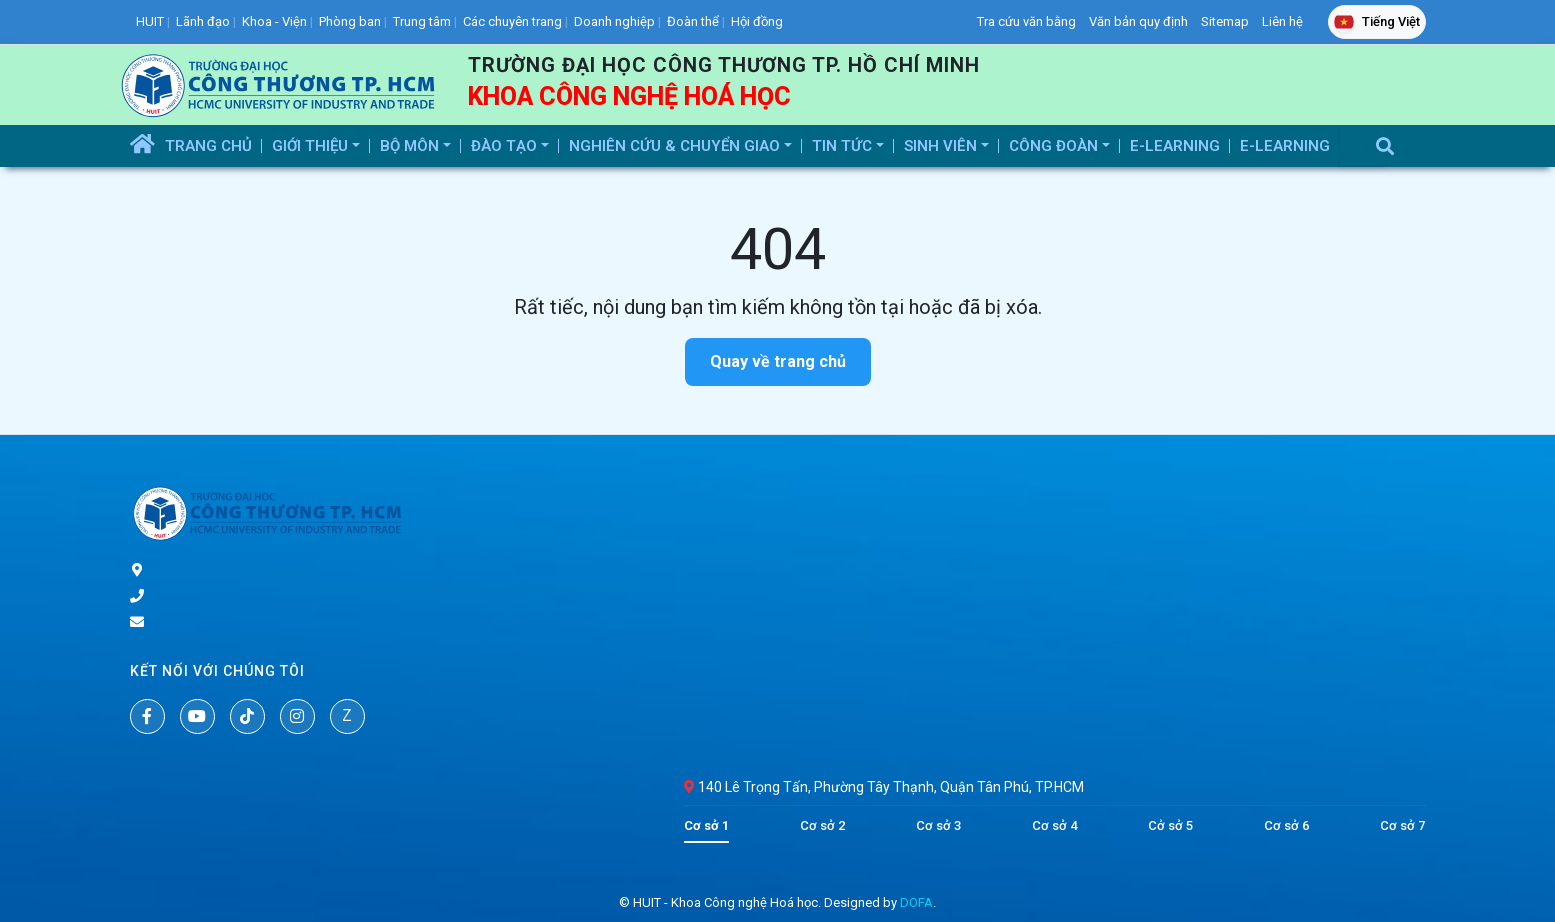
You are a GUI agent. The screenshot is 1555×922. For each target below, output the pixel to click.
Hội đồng (757, 21)
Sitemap (1225, 21)
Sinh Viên (942, 146)
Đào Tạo (506, 146)
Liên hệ (1282, 21)
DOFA (916, 902)
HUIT (150, 21)
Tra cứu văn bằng (1026, 21)
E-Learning (1175, 146)
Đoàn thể (693, 21)
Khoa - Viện (274, 21)
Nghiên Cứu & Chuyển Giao (676, 146)
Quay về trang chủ (778, 361)
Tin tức (844, 146)
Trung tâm (422, 21)
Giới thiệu (312, 146)
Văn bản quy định (1138, 21)
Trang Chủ (208, 146)
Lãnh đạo (203, 21)
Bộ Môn (411, 146)
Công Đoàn (1055, 146)
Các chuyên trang (512, 21)
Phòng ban (350, 21)
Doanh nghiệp (614, 21)
